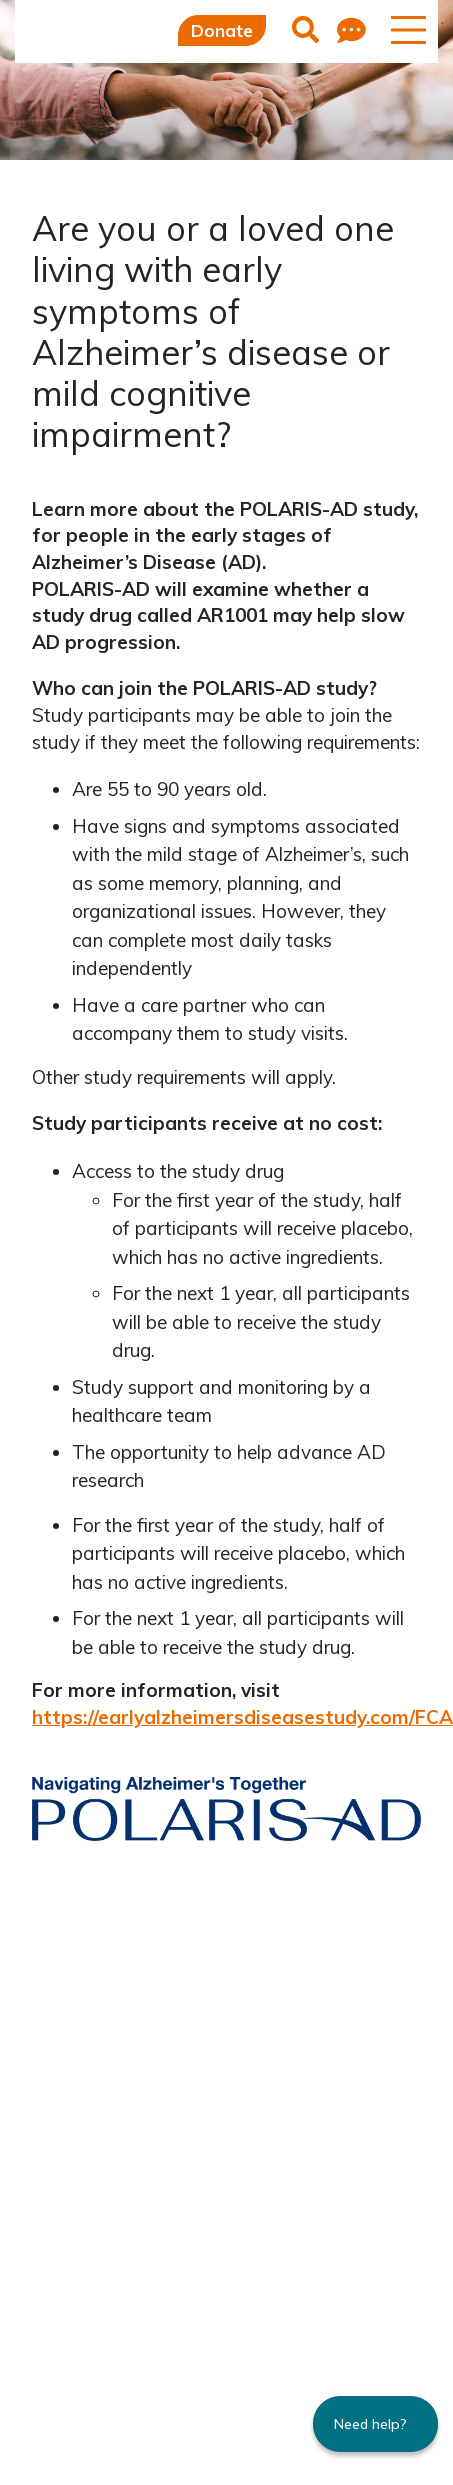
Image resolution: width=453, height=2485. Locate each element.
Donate (222, 30)
